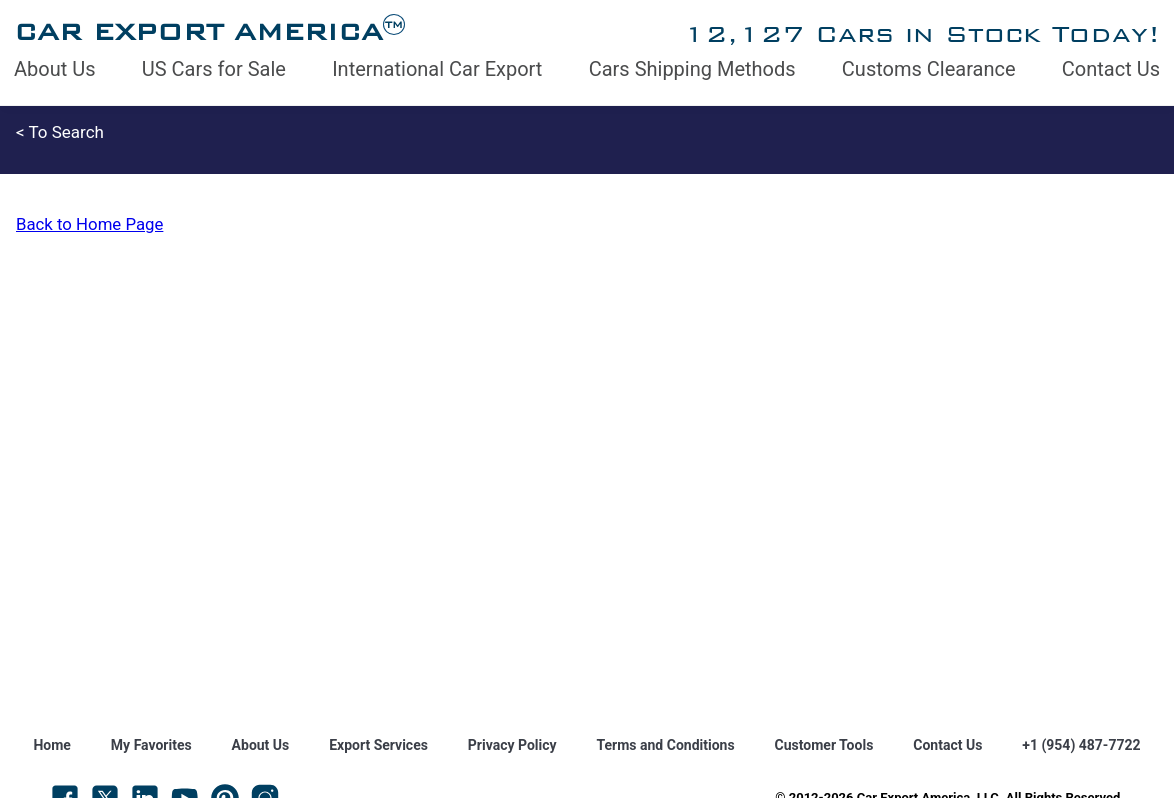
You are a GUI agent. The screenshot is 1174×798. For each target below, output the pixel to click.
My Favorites (151, 745)
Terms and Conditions (666, 745)
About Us (55, 69)
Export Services (378, 745)
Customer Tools (824, 745)
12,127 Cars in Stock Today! (921, 33)
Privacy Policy (512, 745)
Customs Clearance (929, 69)
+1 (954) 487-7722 (1081, 745)
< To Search (60, 132)
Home (51, 745)
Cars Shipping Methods (692, 69)
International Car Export (437, 69)
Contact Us (1111, 69)
